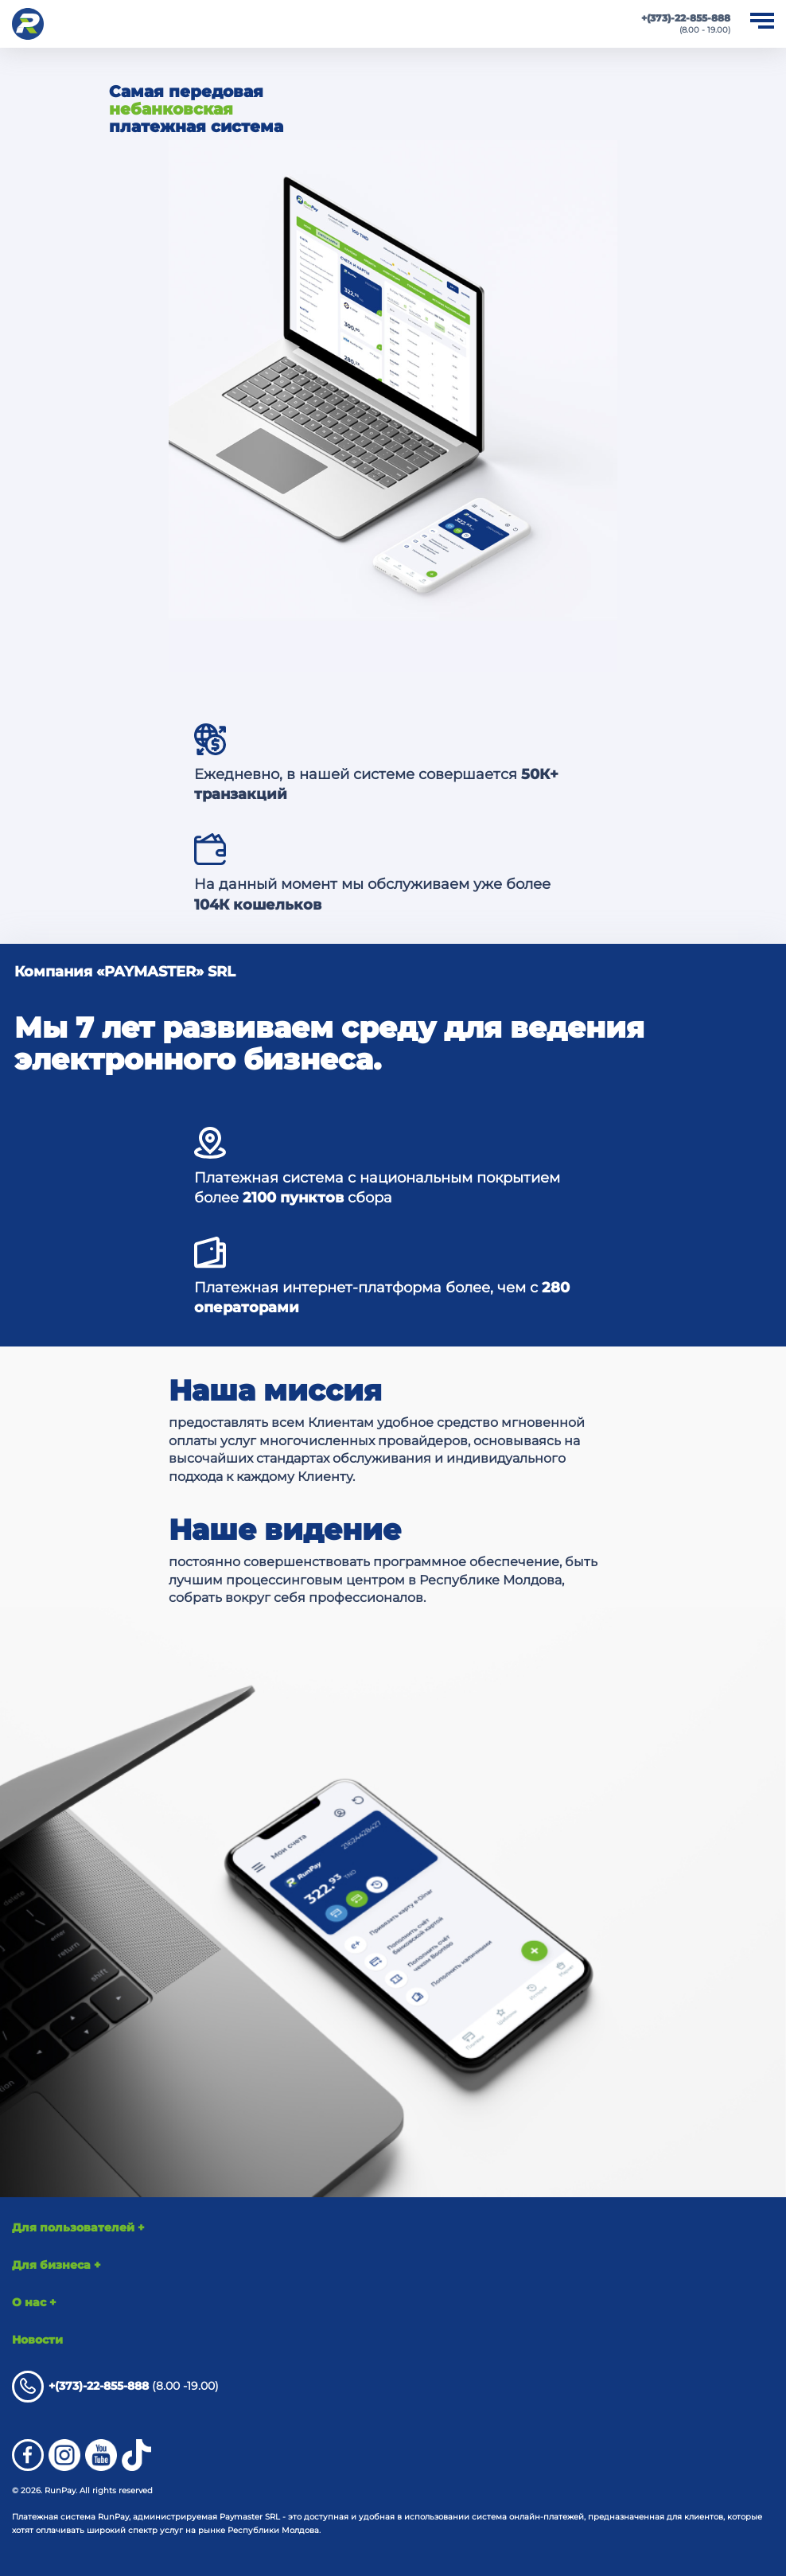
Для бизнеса (56, 2265)
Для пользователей (78, 2227)
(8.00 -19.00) (115, 2387)
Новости (37, 2339)
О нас (34, 2302)
